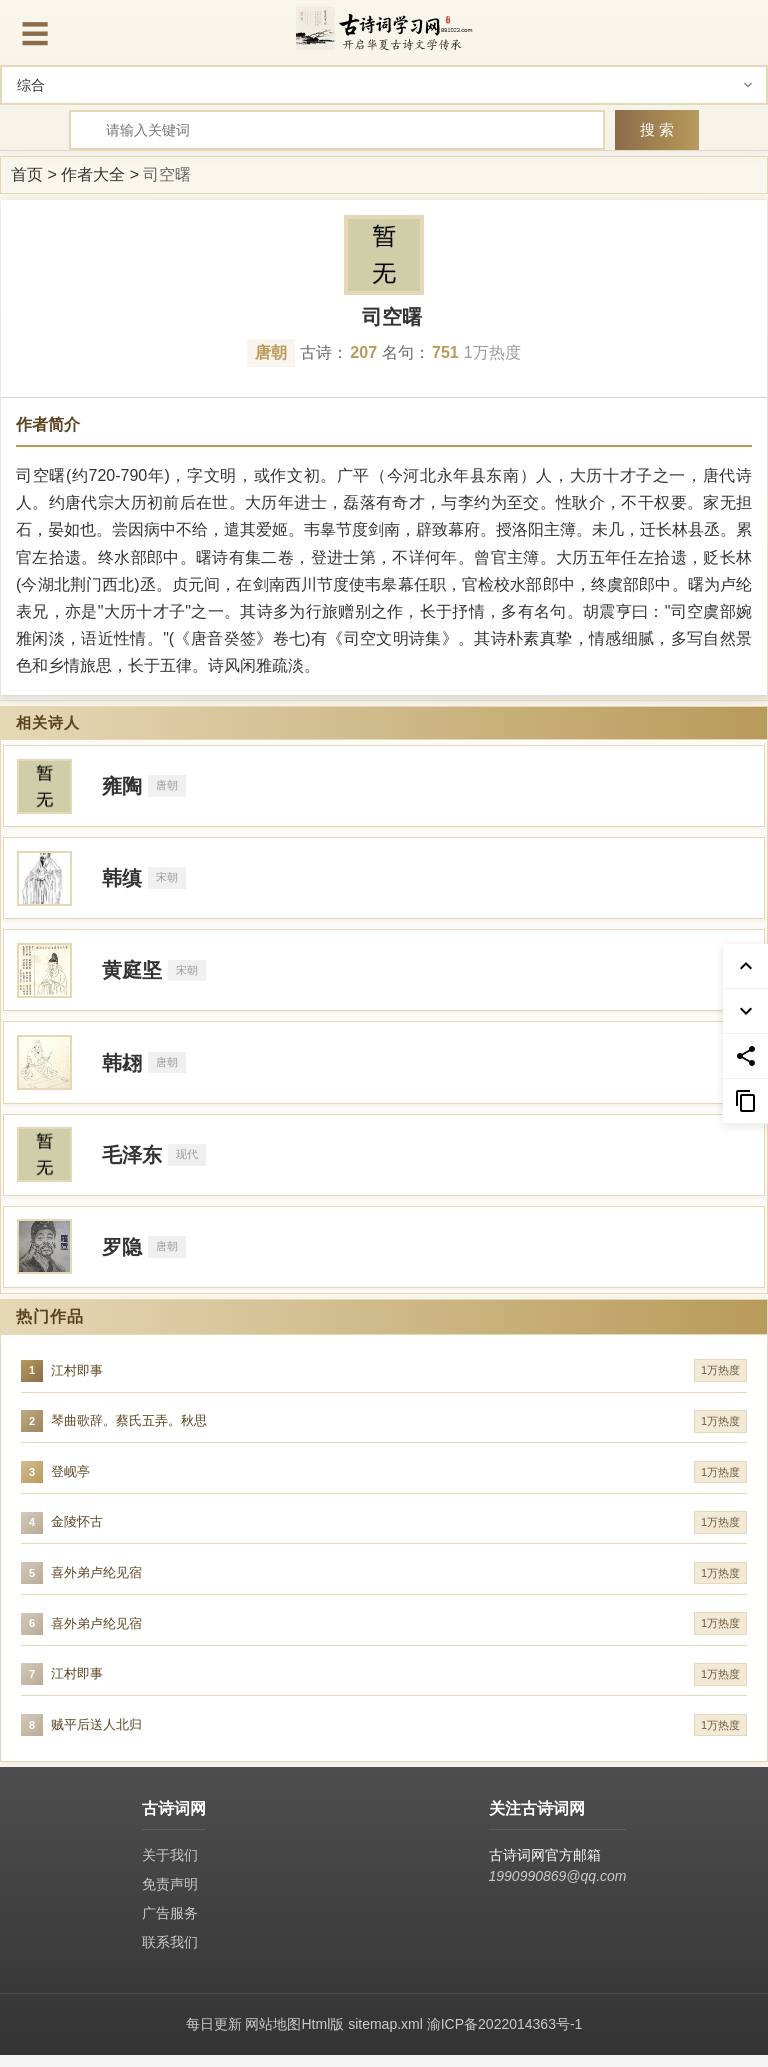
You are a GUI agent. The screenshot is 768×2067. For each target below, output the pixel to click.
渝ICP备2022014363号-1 (505, 2036)
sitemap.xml (385, 2036)
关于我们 (170, 1867)
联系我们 (170, 1954)
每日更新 (214, 2036)
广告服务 (170, 1925)
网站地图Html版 (294, 2036)
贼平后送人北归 (96, 1736)
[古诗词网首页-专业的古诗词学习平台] (384, 27)
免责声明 (170, 1896)
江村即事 (77, 1375)
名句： (420, 352)
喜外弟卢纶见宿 (96, 1581)
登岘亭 (70, 1478)
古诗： (338, 352)
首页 (27, 174)
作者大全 (93, 174)
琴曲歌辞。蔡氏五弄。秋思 (129, 1427)
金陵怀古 (77, 1530)
